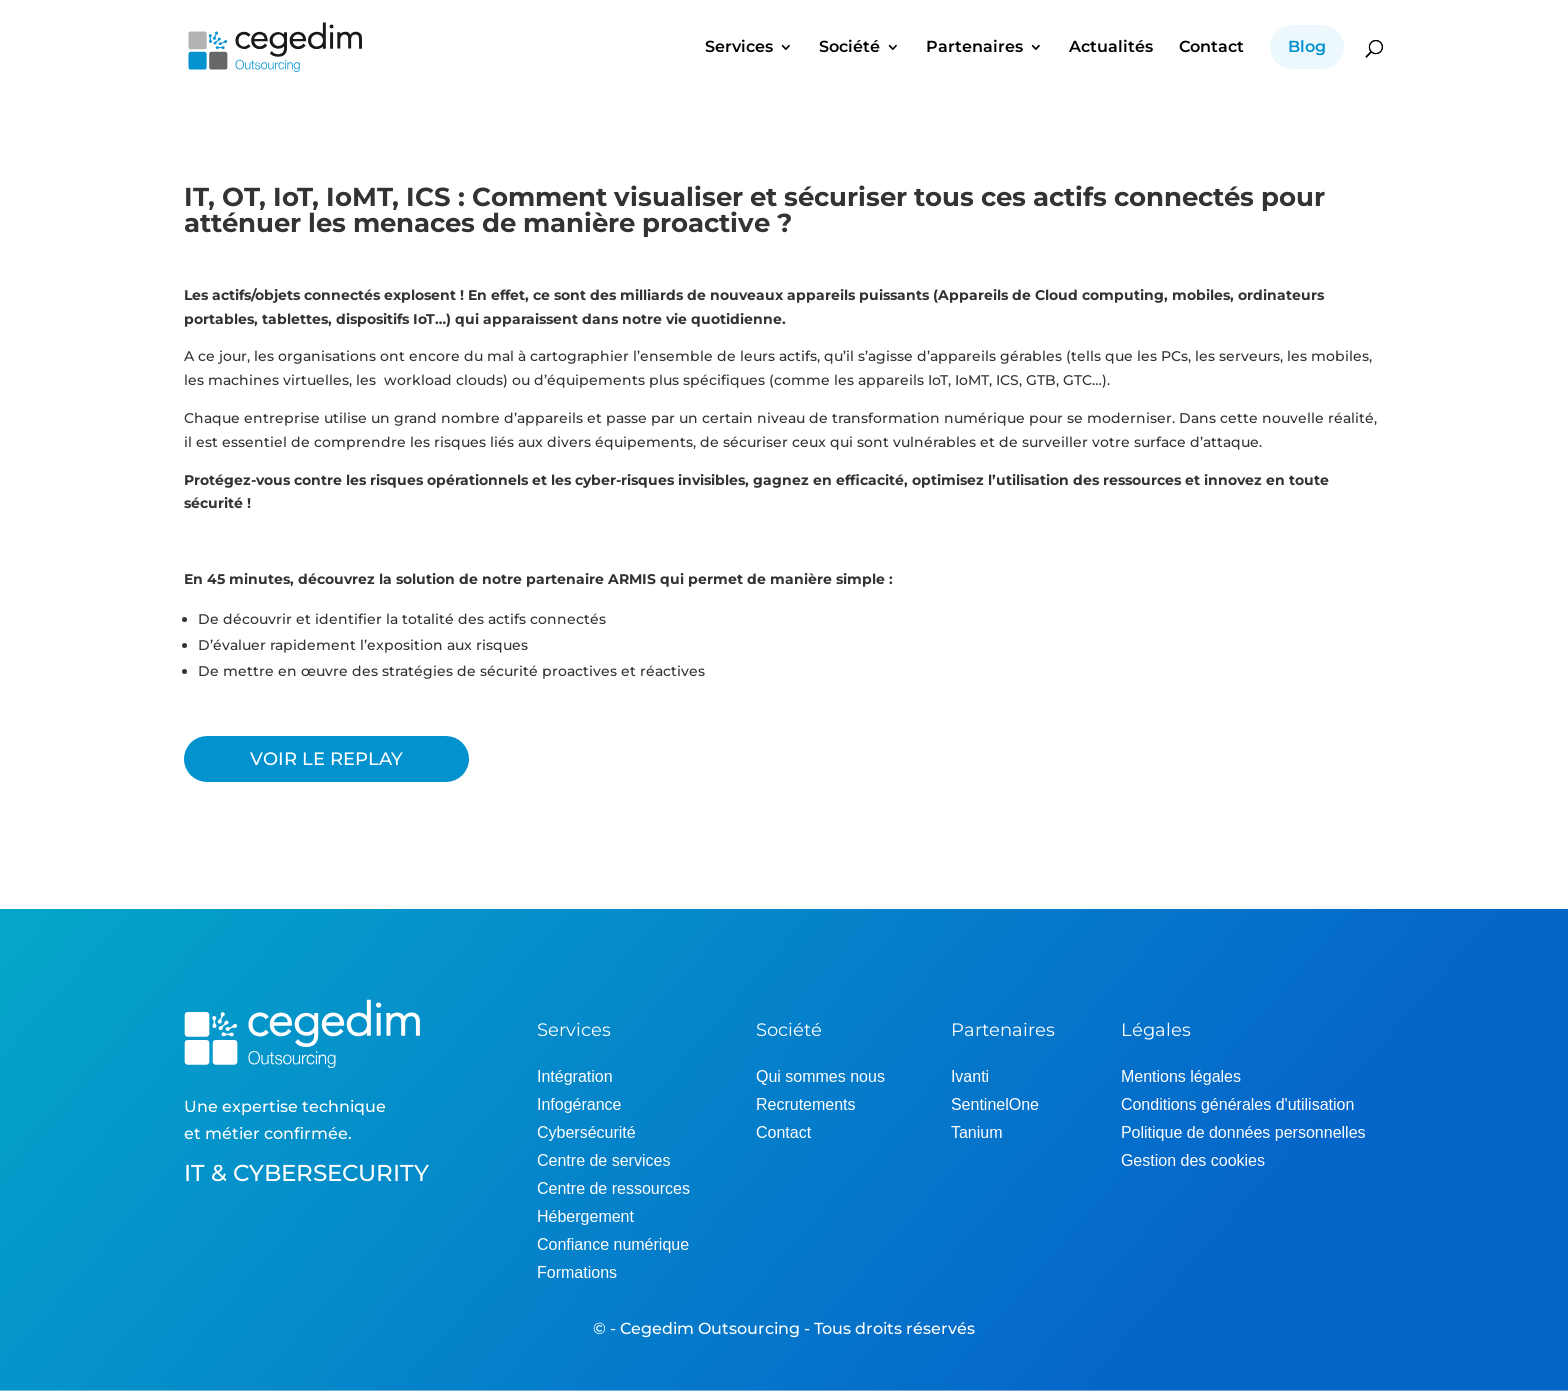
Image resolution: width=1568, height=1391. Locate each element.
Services (739, 48)
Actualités (1111, 48)
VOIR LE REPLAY (326, 759)
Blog (1307, 46)
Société (849, 48)
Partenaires (974, 48)
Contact (1211, 48)
